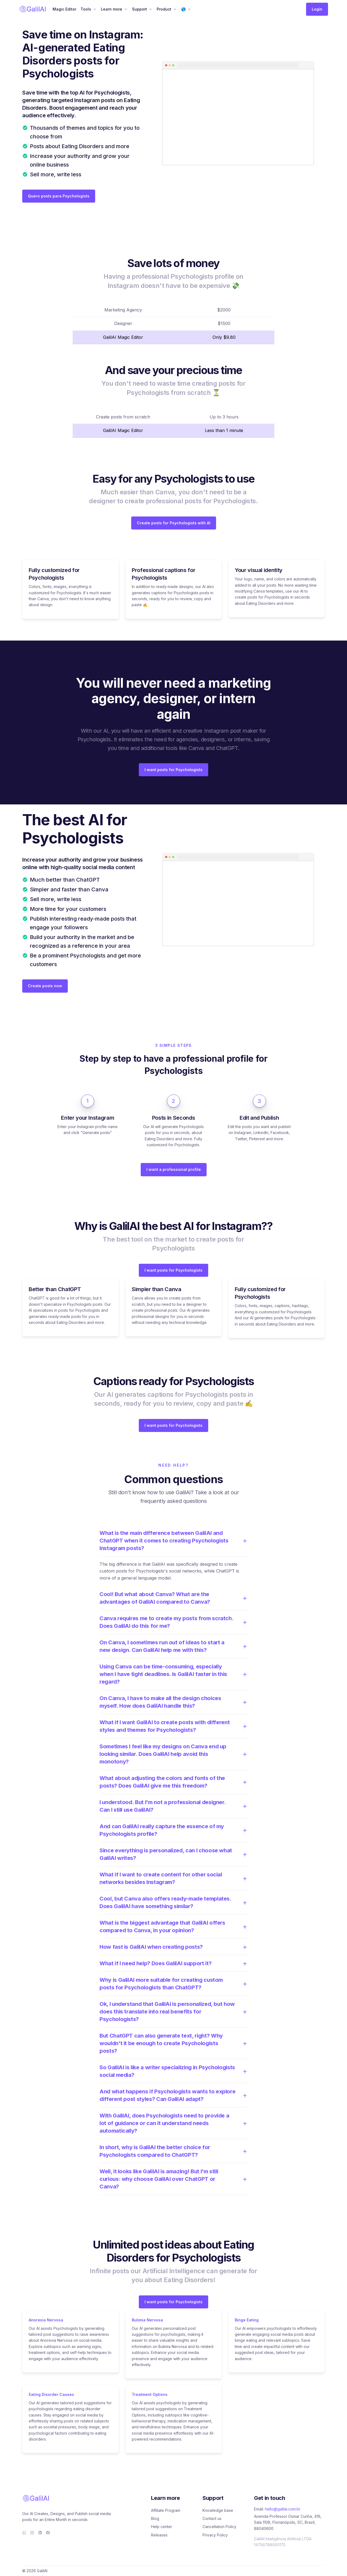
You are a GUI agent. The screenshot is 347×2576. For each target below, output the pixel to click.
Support (139, 9)
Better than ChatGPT (55, 1289)
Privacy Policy (215, 2535)
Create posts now (45, 985)
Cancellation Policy (219, 2526)
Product (164, 9)
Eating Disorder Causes (51, 2394)
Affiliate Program (165, 2510)
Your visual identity (258, 570)
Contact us (212, 2518)
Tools (86, 9)
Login (317, 9)
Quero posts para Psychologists (58, 196)
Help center (161, 2526)
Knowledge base (218, 2510)
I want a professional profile (173, 1169)
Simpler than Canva (156, 1289)
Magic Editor (64, 9)
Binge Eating (247, 2320)
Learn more (111, 9)
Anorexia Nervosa (46, 2320)
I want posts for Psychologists (173, 769)
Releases (159, 2535)
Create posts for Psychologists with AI (173, 523)
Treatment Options (150, 2394)
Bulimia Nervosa (147, 2320)
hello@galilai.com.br (282, 2509)
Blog (155, 2518)
